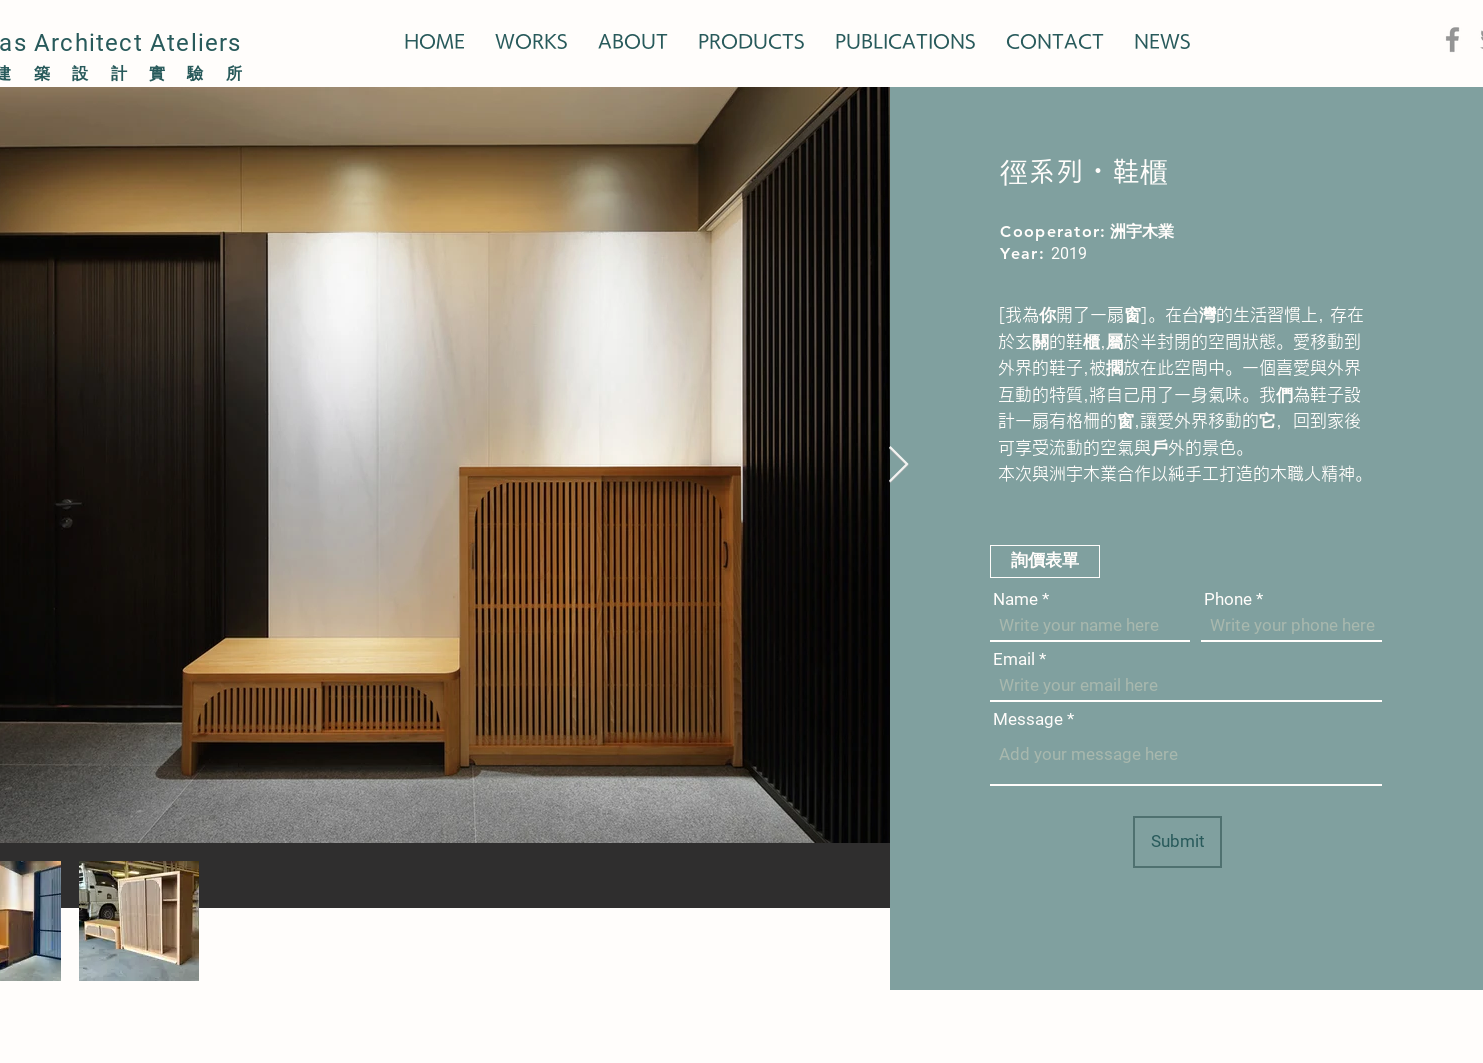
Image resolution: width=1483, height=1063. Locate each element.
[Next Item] (898, 465)
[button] (1045, 561)
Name (1015, 599)
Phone (1228, 599)
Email (1014, 659)
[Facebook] (1452, 39)
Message (1028, 719)
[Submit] (1177, 842)
